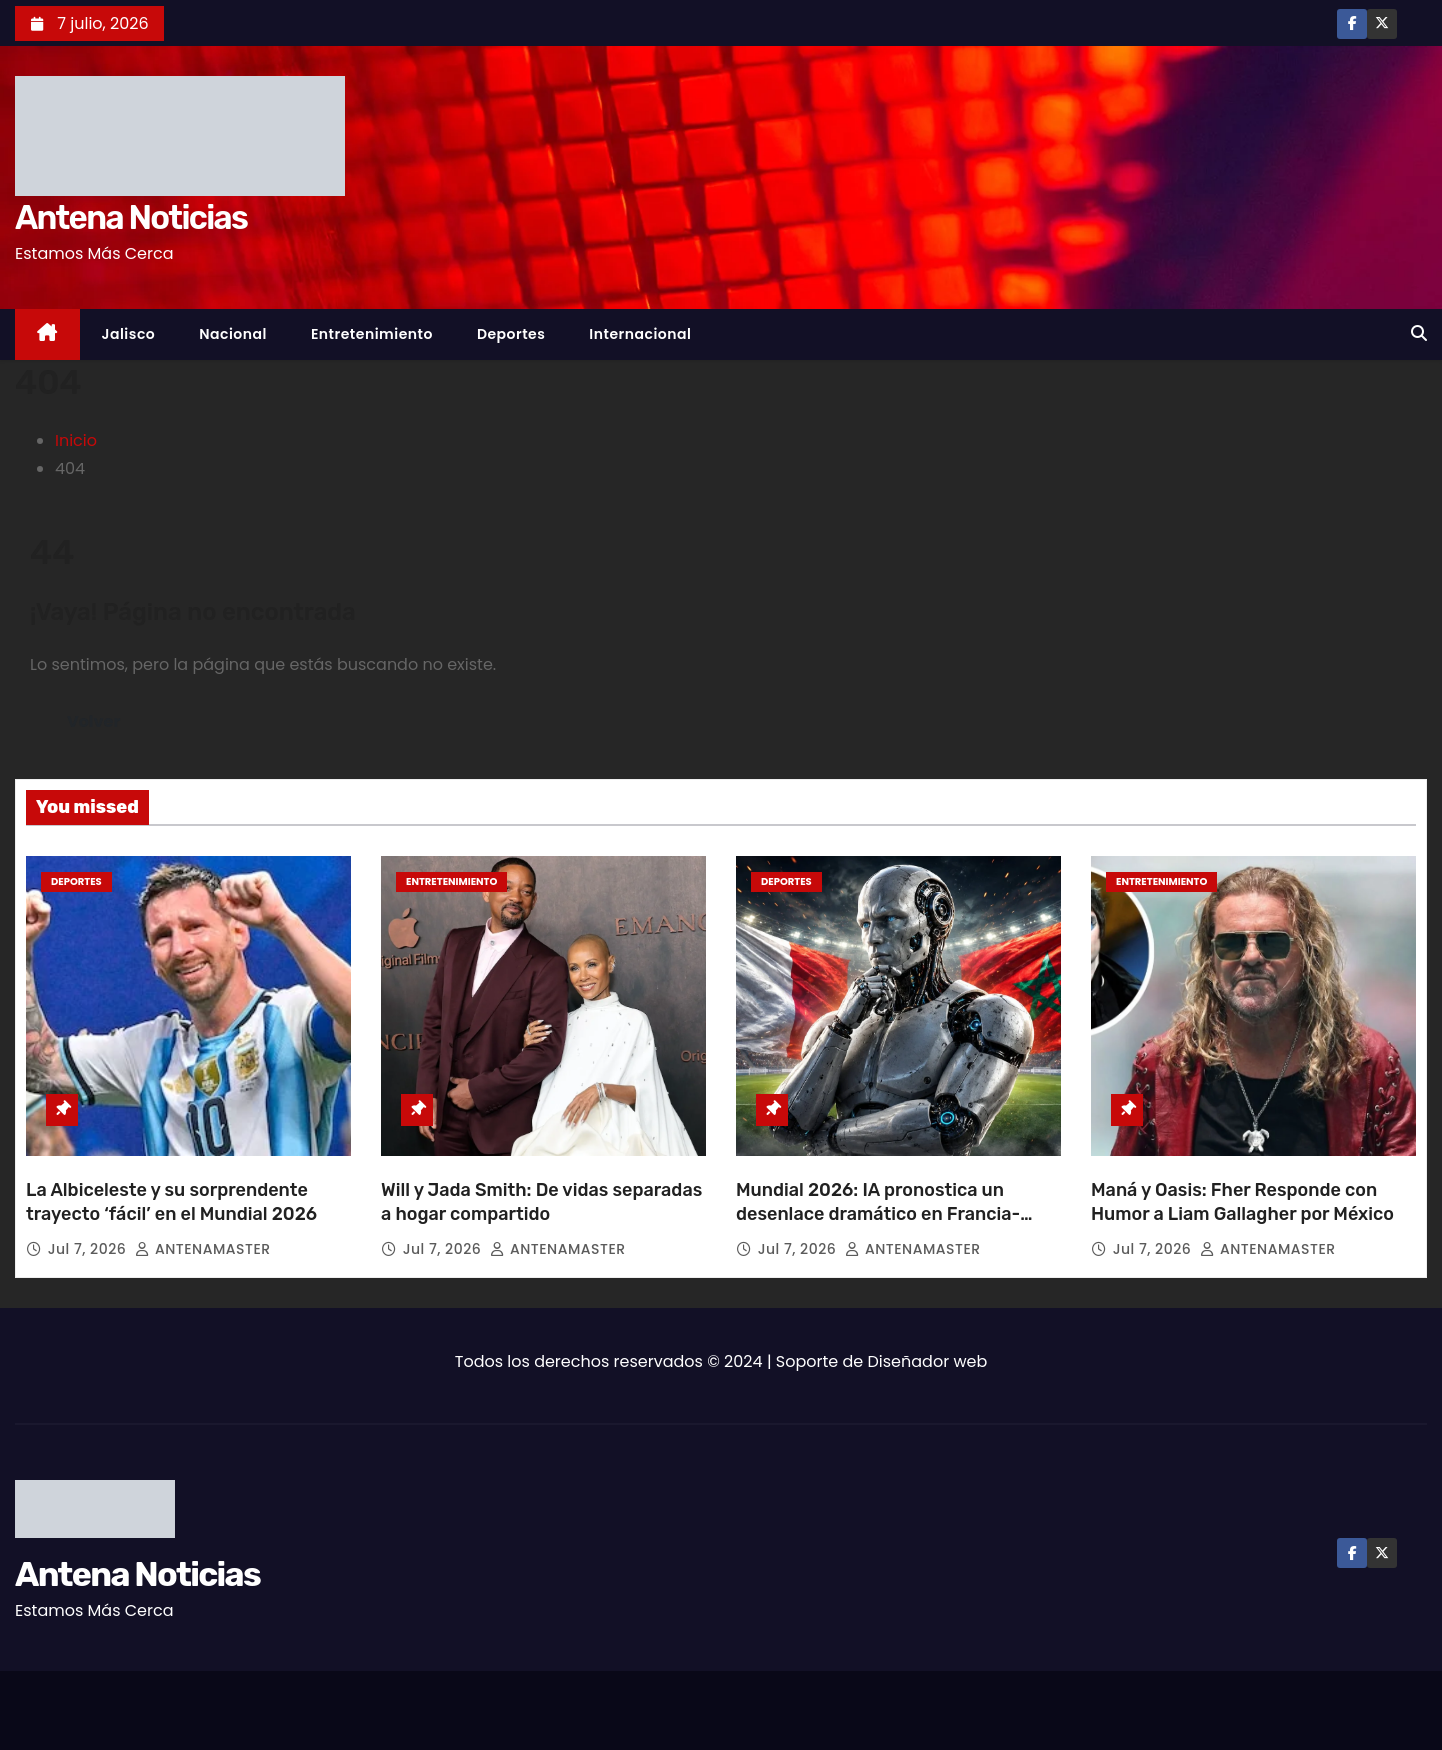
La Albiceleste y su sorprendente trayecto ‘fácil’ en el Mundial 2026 (171, 1202)
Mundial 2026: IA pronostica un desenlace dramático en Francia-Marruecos (878, 1214)
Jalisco (129, 334)
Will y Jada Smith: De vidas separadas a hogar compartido (541, 1202)
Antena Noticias (131, 217)
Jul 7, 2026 (89, 1249)
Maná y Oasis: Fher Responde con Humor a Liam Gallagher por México (1242, 1202)
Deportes (511, 334)
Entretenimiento (372, 334)
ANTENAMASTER (202, 1249)
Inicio (76, 440)
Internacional (640, 334)
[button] (1419, 333)
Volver (93, 721)
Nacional (233, 334)
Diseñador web (928, 1361)
